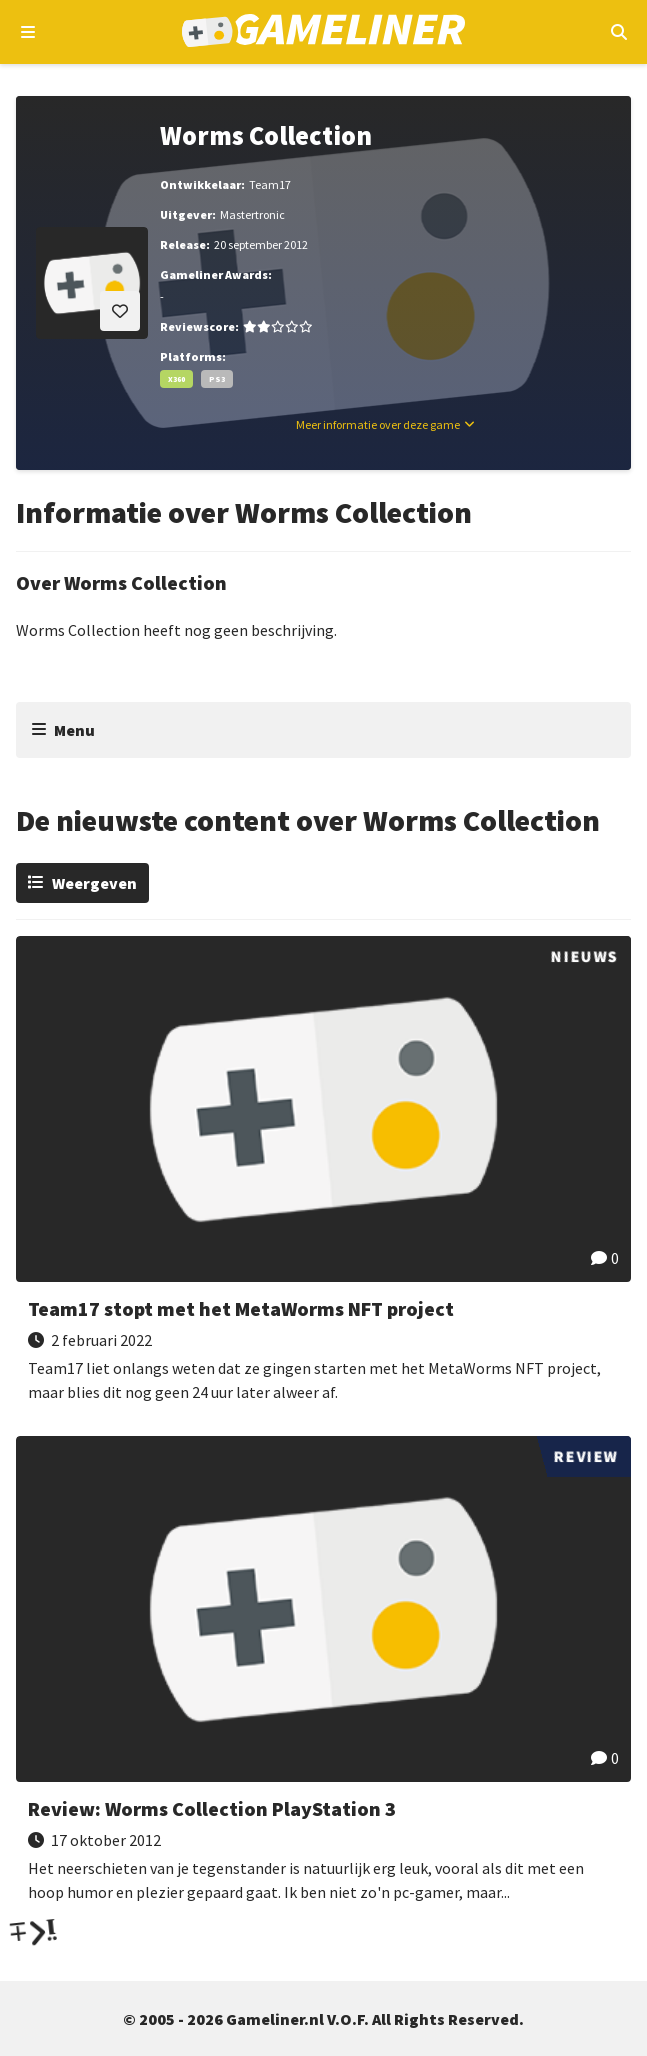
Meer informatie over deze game (378, 424)
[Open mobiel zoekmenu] (618, 32)
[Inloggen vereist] (120, 311)
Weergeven (94, 883)
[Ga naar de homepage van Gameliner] (323, 32)
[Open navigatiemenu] (28, 32)
